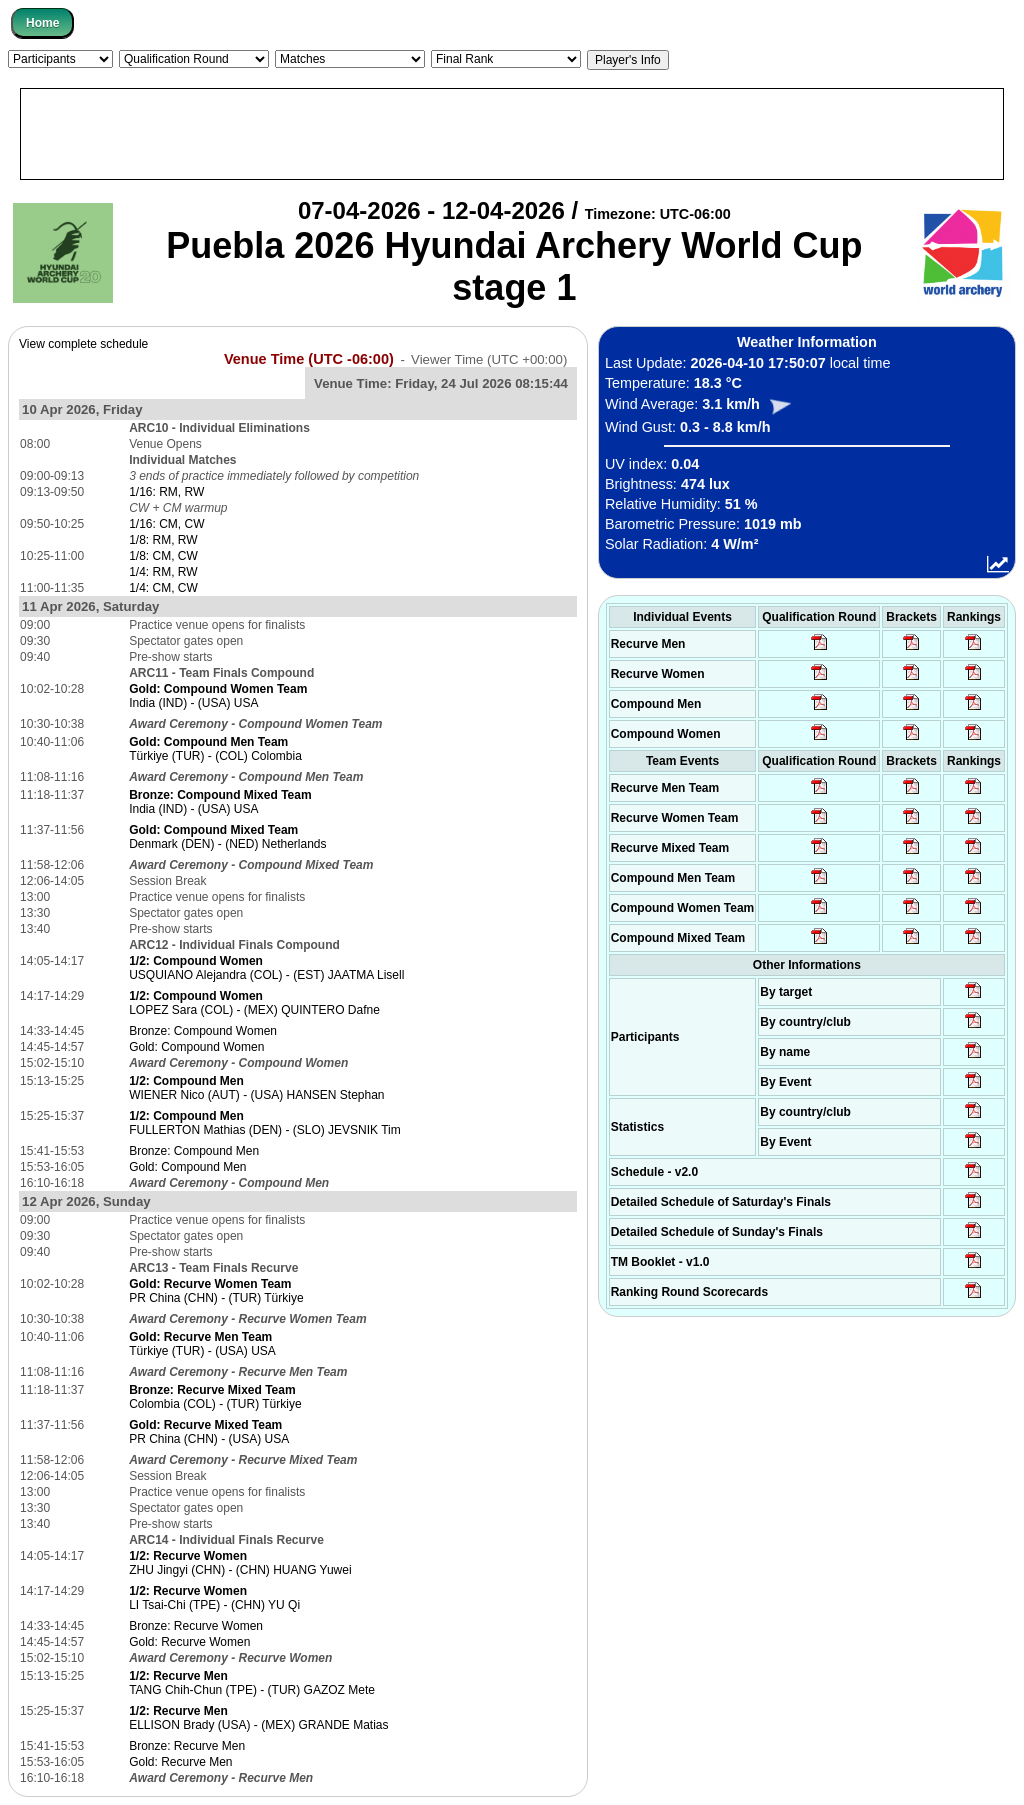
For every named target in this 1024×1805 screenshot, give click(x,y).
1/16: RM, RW (166, 492)
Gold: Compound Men (187, 1167)
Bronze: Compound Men (194, 1151)
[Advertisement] (512, 134)
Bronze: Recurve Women (196, 1626)
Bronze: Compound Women (203, 1031)
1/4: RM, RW (163, 572)
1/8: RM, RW (163, 540)
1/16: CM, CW (166, 524)
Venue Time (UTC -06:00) (309, 359)
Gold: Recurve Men (180, 1762)
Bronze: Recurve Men (187, 1746)
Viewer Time (489, 359)
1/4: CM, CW (163, 588)
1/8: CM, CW (163, 556)
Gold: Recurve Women (189, 1642)
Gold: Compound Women (196, 1047)
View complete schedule (83, 344)
